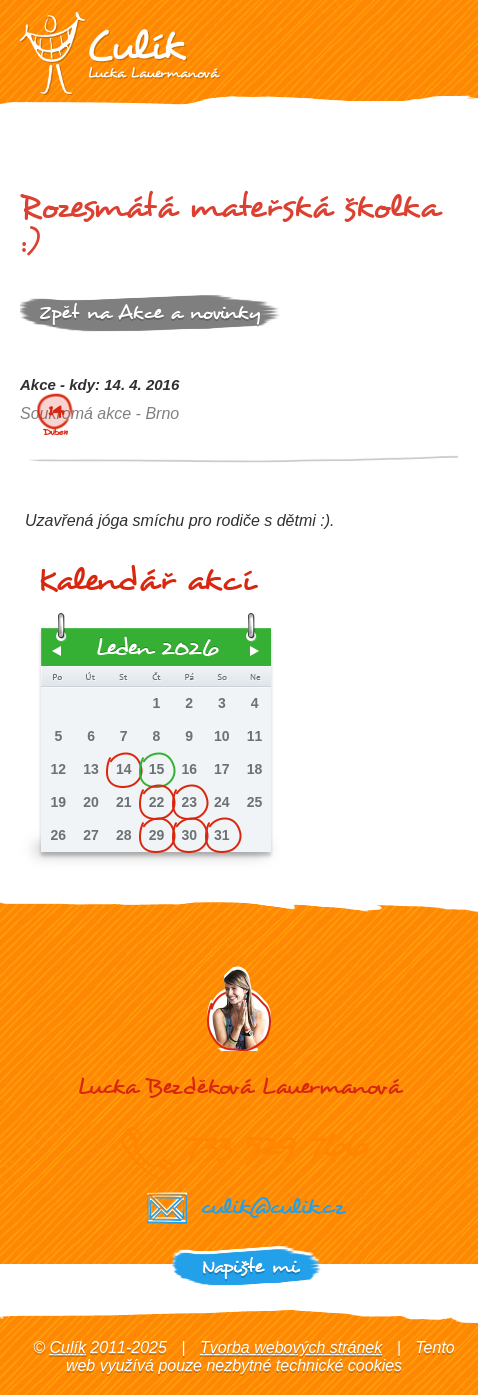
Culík (67, 1347)
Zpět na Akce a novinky (150, 312)
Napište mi (249, 1266)
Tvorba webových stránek (291, 1347)
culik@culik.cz (272, 1206)
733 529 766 (276, 1145)
